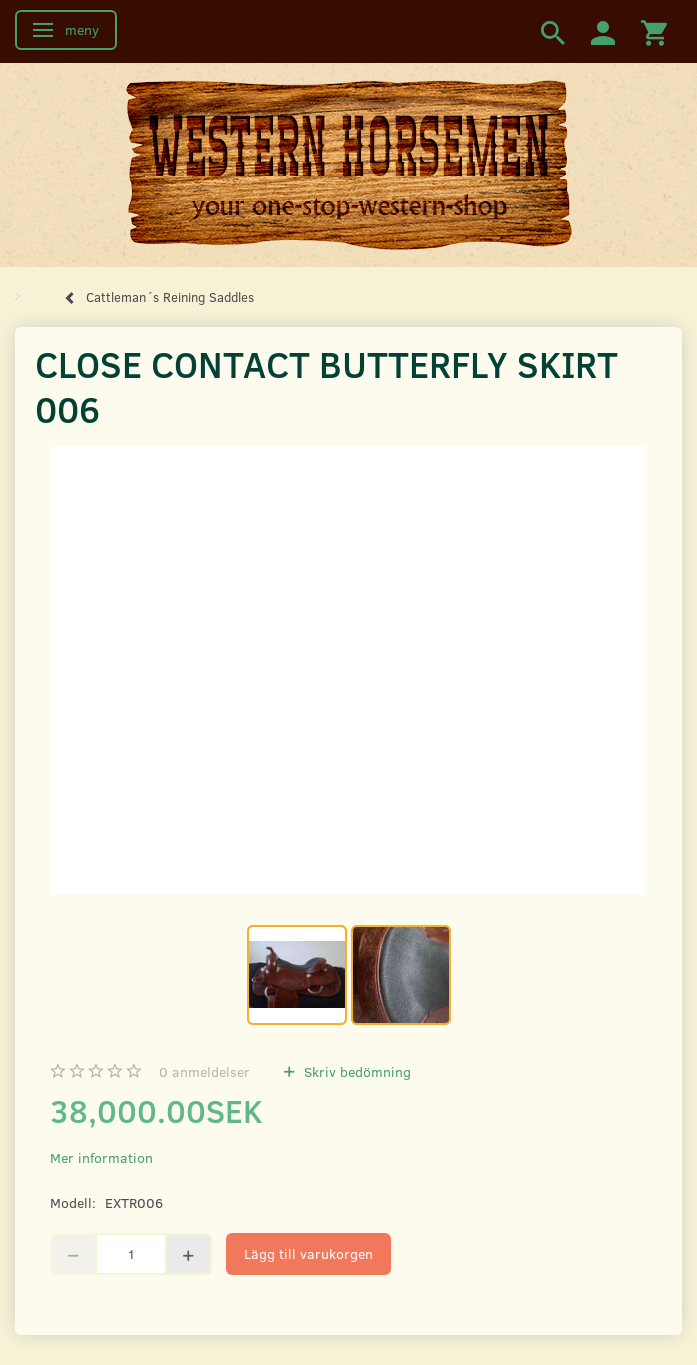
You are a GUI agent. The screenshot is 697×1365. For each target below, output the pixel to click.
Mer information (101, 1157)
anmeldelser (204, 1071)
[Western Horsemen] (349, 164)
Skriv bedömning (355, 1071)
